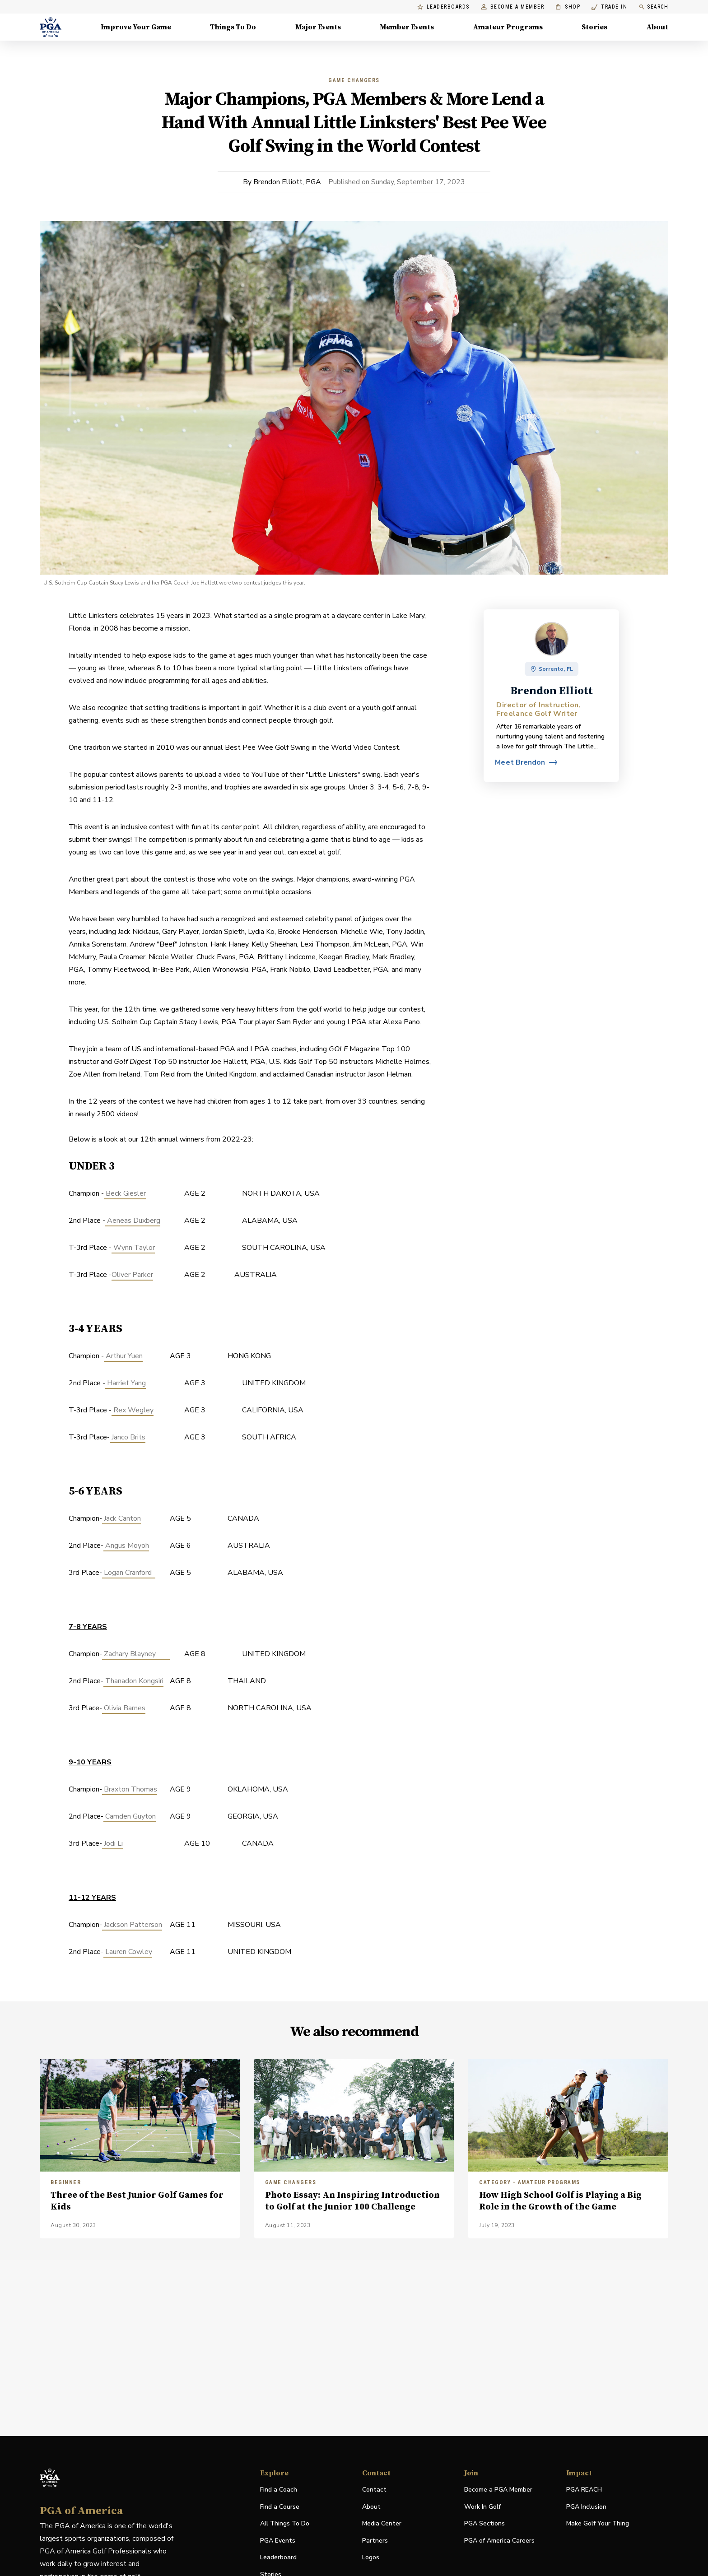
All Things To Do (284, 2523)
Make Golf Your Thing (597, 2524)
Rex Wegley (133, 1410)
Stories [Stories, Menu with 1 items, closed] (594, 27)
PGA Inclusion (586, 2506)
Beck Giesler (125, 1193)
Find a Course (279, 2506)
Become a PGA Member (498, 2489)
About (371, 2506)
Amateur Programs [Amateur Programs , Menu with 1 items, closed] (508, 27)
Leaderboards (443, 7)
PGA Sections (484, 2523)
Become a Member (513, 7)
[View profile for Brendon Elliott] (526, 762)
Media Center (381, 2524)
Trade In (609, 7)
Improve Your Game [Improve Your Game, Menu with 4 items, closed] (136, 27)
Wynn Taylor (133, 1248)
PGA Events (277, 2540)
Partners (375, 2540)
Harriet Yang (125, 1383)
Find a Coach (278, 2489)
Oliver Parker (132, 1275)
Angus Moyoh (126, 1545)
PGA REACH (584, 2490)
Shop (567, 7)
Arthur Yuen (123, 1356)
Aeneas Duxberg (132, 1220)
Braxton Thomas (129, 1789)
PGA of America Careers (499, 2541)
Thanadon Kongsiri (133, 1681)
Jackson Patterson (132, 1925)
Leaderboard (278, 2557)
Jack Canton (121, 1518)
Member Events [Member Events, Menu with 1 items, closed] (407, 27)
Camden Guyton (129, 1816)
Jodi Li (112, 1843)
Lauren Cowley (127, 1952)
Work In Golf (482, 2506)
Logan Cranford (128, 1573)
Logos (370, 2557)
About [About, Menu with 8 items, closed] (657, 27)
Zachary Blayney (136, 1654)
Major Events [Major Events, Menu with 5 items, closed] (318, 27)
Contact (374, 2489)
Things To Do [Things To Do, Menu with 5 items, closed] (233, 27)
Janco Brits (127, 1437)
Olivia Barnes (123, 1708)
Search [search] (653, 7)
